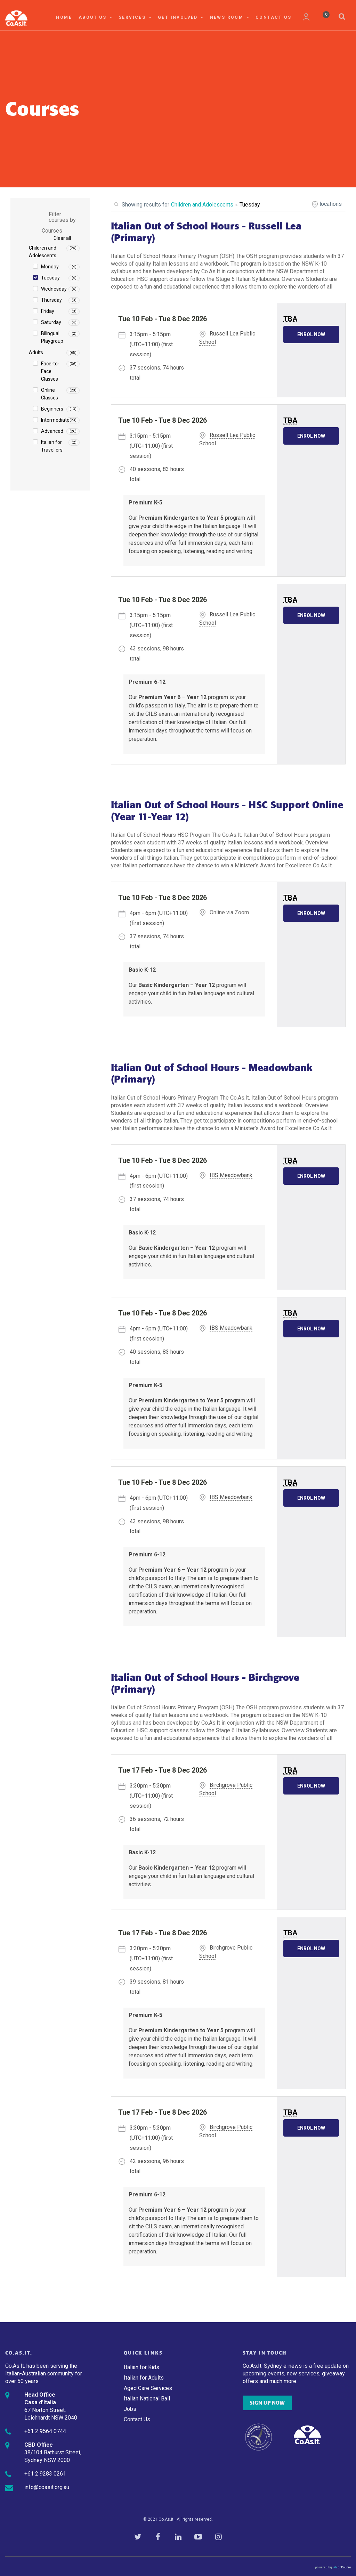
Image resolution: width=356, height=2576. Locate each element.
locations (330, 204)
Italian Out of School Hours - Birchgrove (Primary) (205, 1683)
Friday (47, 311)
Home (64, 17)
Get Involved (181, 17)
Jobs (130, 2409)
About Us (96, 17)
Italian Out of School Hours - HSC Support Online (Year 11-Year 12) (227, 811)
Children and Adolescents (42, 251)
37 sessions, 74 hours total (157, 372)
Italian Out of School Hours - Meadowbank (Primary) (212, 1073)
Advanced (52, 431)
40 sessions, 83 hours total (157, 474)
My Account (306, 17)
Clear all (62, 238)
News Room (230, 17)
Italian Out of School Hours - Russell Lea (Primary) (206, 232)
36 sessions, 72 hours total (157, 1824)
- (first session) (151, 344)
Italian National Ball (147, 2398)
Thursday (51, 300)
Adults (36, 352)
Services (135, 17)
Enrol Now (311, 334)
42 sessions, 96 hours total (157, 2166)
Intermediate (55, 420)
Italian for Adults (144, 2377)
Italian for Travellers (52, 446)
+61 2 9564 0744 (45, 2431)
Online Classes (49, 393)
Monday (50, 266)
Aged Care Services (148, 2388)
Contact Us (273, 17)
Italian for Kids (141, 2367)
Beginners (52, 409)
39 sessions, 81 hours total (157, 1986)
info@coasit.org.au (46, 2487)
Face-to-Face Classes (50, 371)
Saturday (51, 322)
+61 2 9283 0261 (45, 2473)
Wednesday (54, 289)
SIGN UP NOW (267, 2402)
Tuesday (50, 278)
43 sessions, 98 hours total (157, 653)
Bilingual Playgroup (52, 337)
